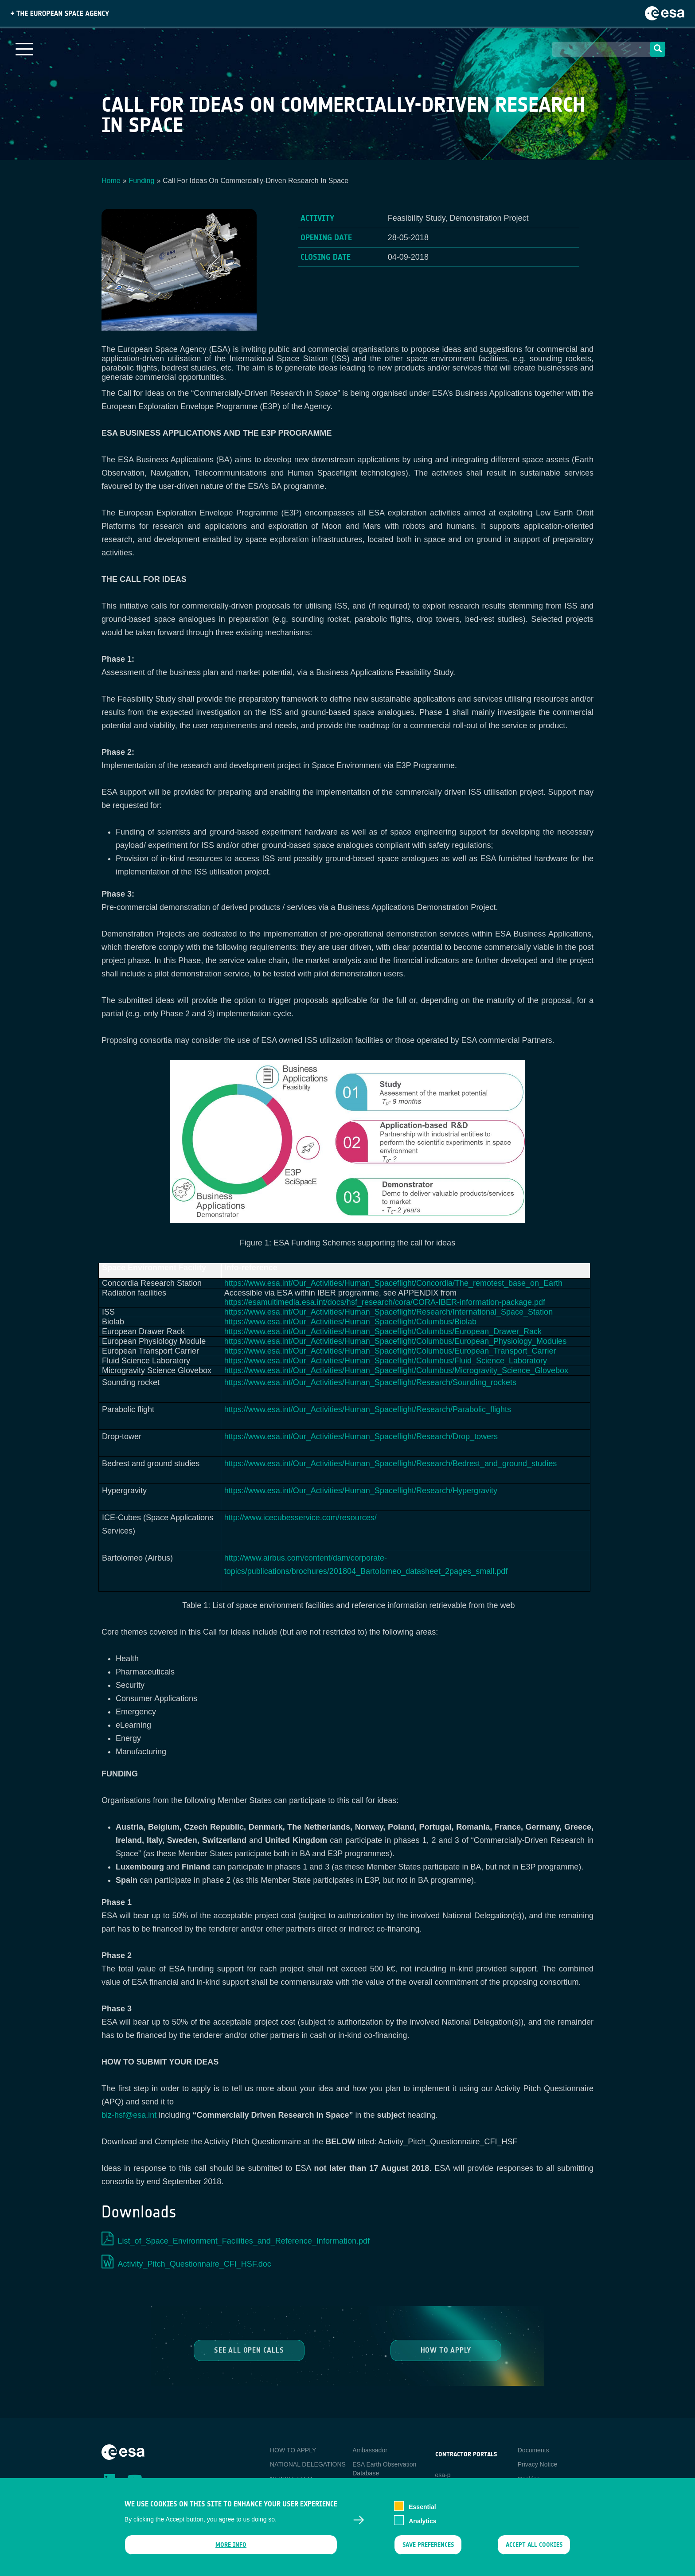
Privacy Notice (537, 2464)
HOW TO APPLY (293, 2450)
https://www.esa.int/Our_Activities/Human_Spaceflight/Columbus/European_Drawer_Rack (383, 1331)
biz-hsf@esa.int (129, 2115)
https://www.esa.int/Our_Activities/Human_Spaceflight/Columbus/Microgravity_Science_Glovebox (396, 1370)
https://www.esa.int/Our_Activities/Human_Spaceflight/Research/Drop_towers (361, 1436)
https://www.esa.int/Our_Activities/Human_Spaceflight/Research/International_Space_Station (388, 1312)
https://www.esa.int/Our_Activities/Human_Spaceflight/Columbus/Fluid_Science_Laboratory (385, 1360)
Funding (142, 180)
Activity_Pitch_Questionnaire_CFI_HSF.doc (194, 2264)
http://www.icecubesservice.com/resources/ (300, 1517)
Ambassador (369, 2450)
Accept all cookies (534, 2550)
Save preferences (427, 2550)
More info (230, 2550)
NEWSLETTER (291, 2478)
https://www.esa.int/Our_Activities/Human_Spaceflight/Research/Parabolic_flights (367, 1409)
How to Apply (446, 2350)
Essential (422, 2511)
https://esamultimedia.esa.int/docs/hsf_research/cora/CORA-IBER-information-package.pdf (384, 1302)
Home (111, 180)
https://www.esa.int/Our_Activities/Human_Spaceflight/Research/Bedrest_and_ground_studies (390, 1463)
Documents (533, 2450)
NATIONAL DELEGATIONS (308, 2464)
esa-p (443, 2474)
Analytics (422, 2526)
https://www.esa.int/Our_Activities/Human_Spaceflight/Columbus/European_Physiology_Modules (395, 1341)
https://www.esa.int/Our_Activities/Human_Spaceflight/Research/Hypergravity (360, 1490)
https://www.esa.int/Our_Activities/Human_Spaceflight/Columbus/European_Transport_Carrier (390, 1351)
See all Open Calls (249, 2350)
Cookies (529, 2478)
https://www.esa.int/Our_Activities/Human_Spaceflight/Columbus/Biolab (350, 1321)
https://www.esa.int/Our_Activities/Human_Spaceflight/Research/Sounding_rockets (370, 1382)
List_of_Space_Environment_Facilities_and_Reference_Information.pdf (244, 2240)
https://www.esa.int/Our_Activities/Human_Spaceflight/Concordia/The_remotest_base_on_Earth (393, 1283)
